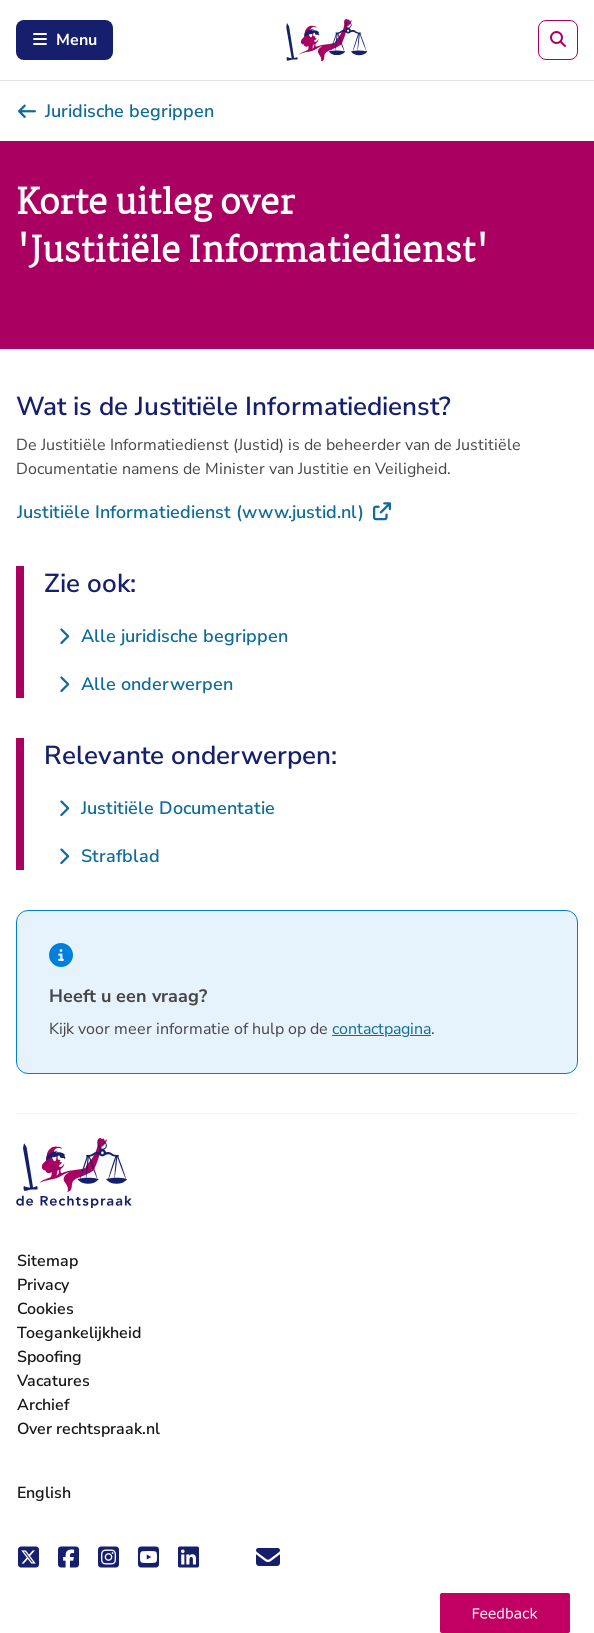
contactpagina (381, 1029)
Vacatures (53, 1381)
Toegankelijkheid (79, 1333)
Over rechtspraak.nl (88, 1429)
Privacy (43, 1285)
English (44, 1493)
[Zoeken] (558, 40)
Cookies (45, 1309)
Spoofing (49, 1357)
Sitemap (47, 1261)
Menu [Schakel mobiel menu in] (64, 40)
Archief (43, 1405)
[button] (505, 1613)
